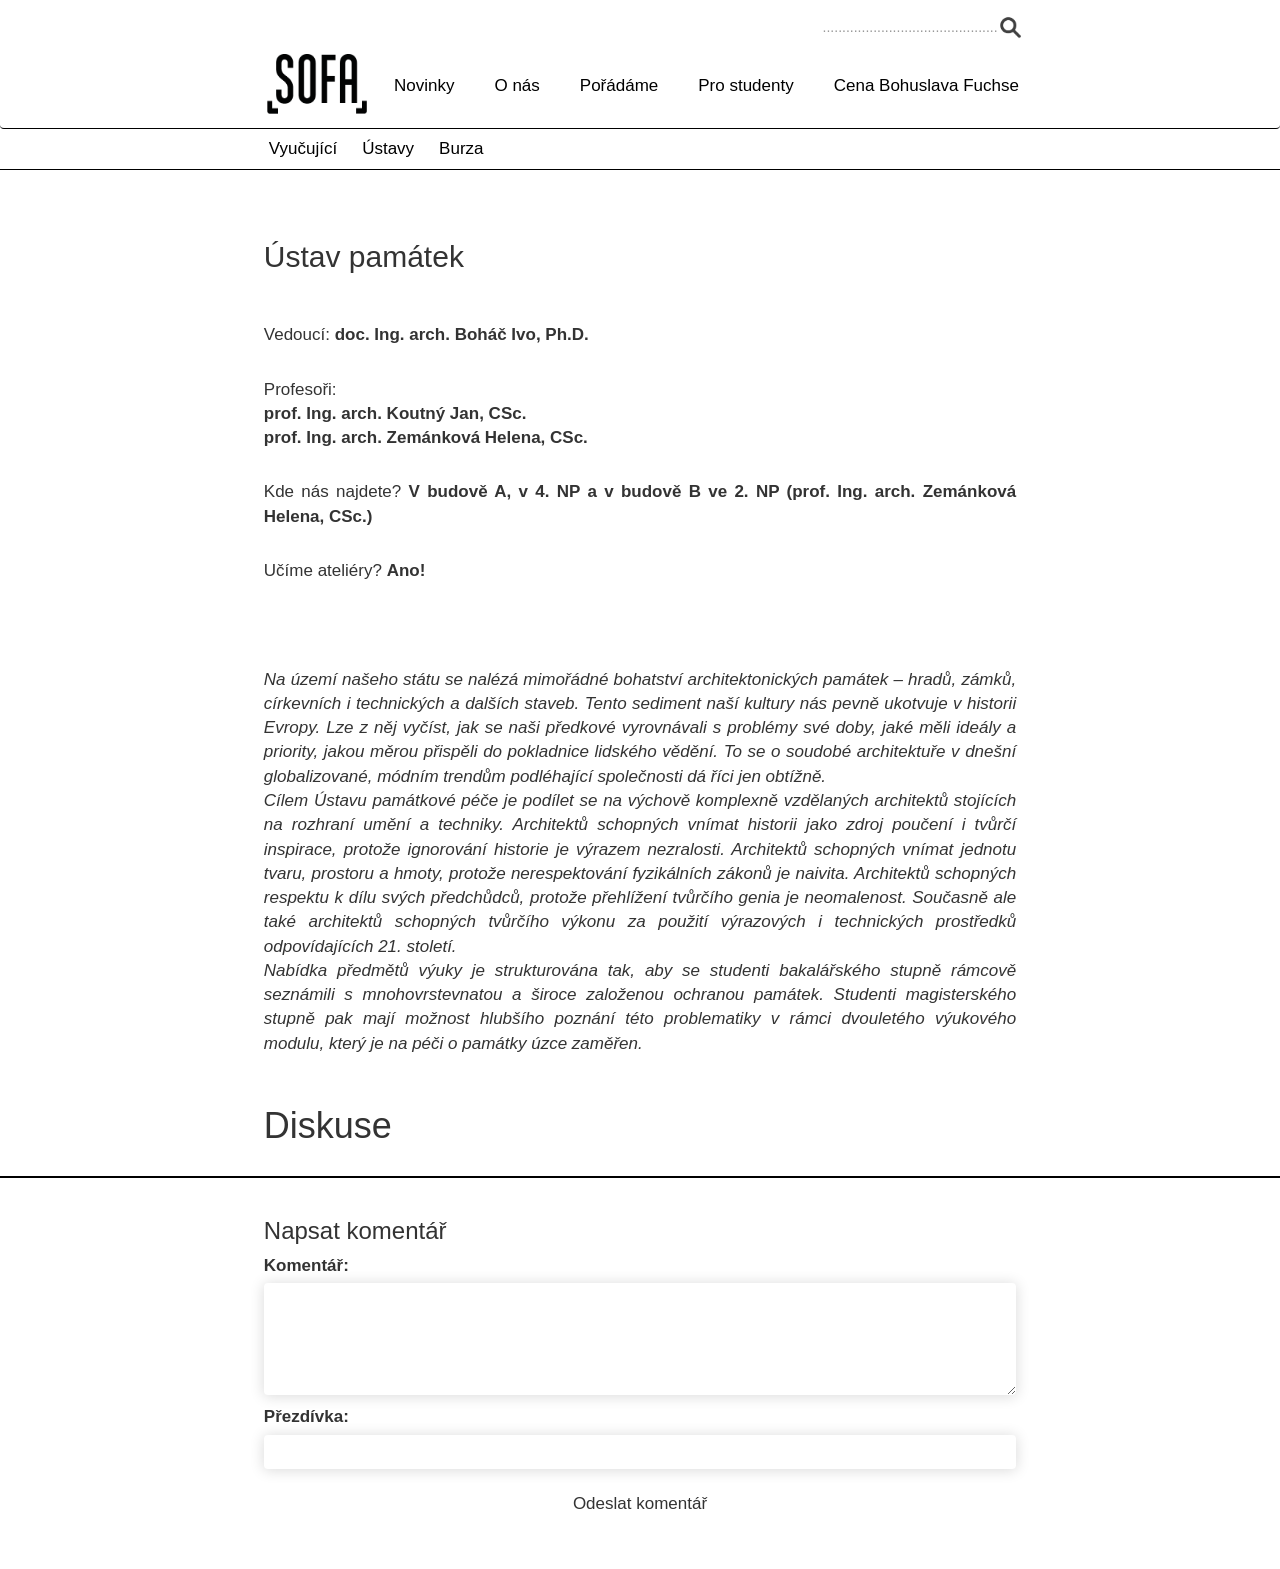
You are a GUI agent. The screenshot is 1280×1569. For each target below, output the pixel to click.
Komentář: (306, 1265)
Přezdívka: (306, 1416)
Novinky (424, 85)
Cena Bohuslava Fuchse (926, 85)
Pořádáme (619, 85)
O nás (516, 85)
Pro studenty (745, 85)
